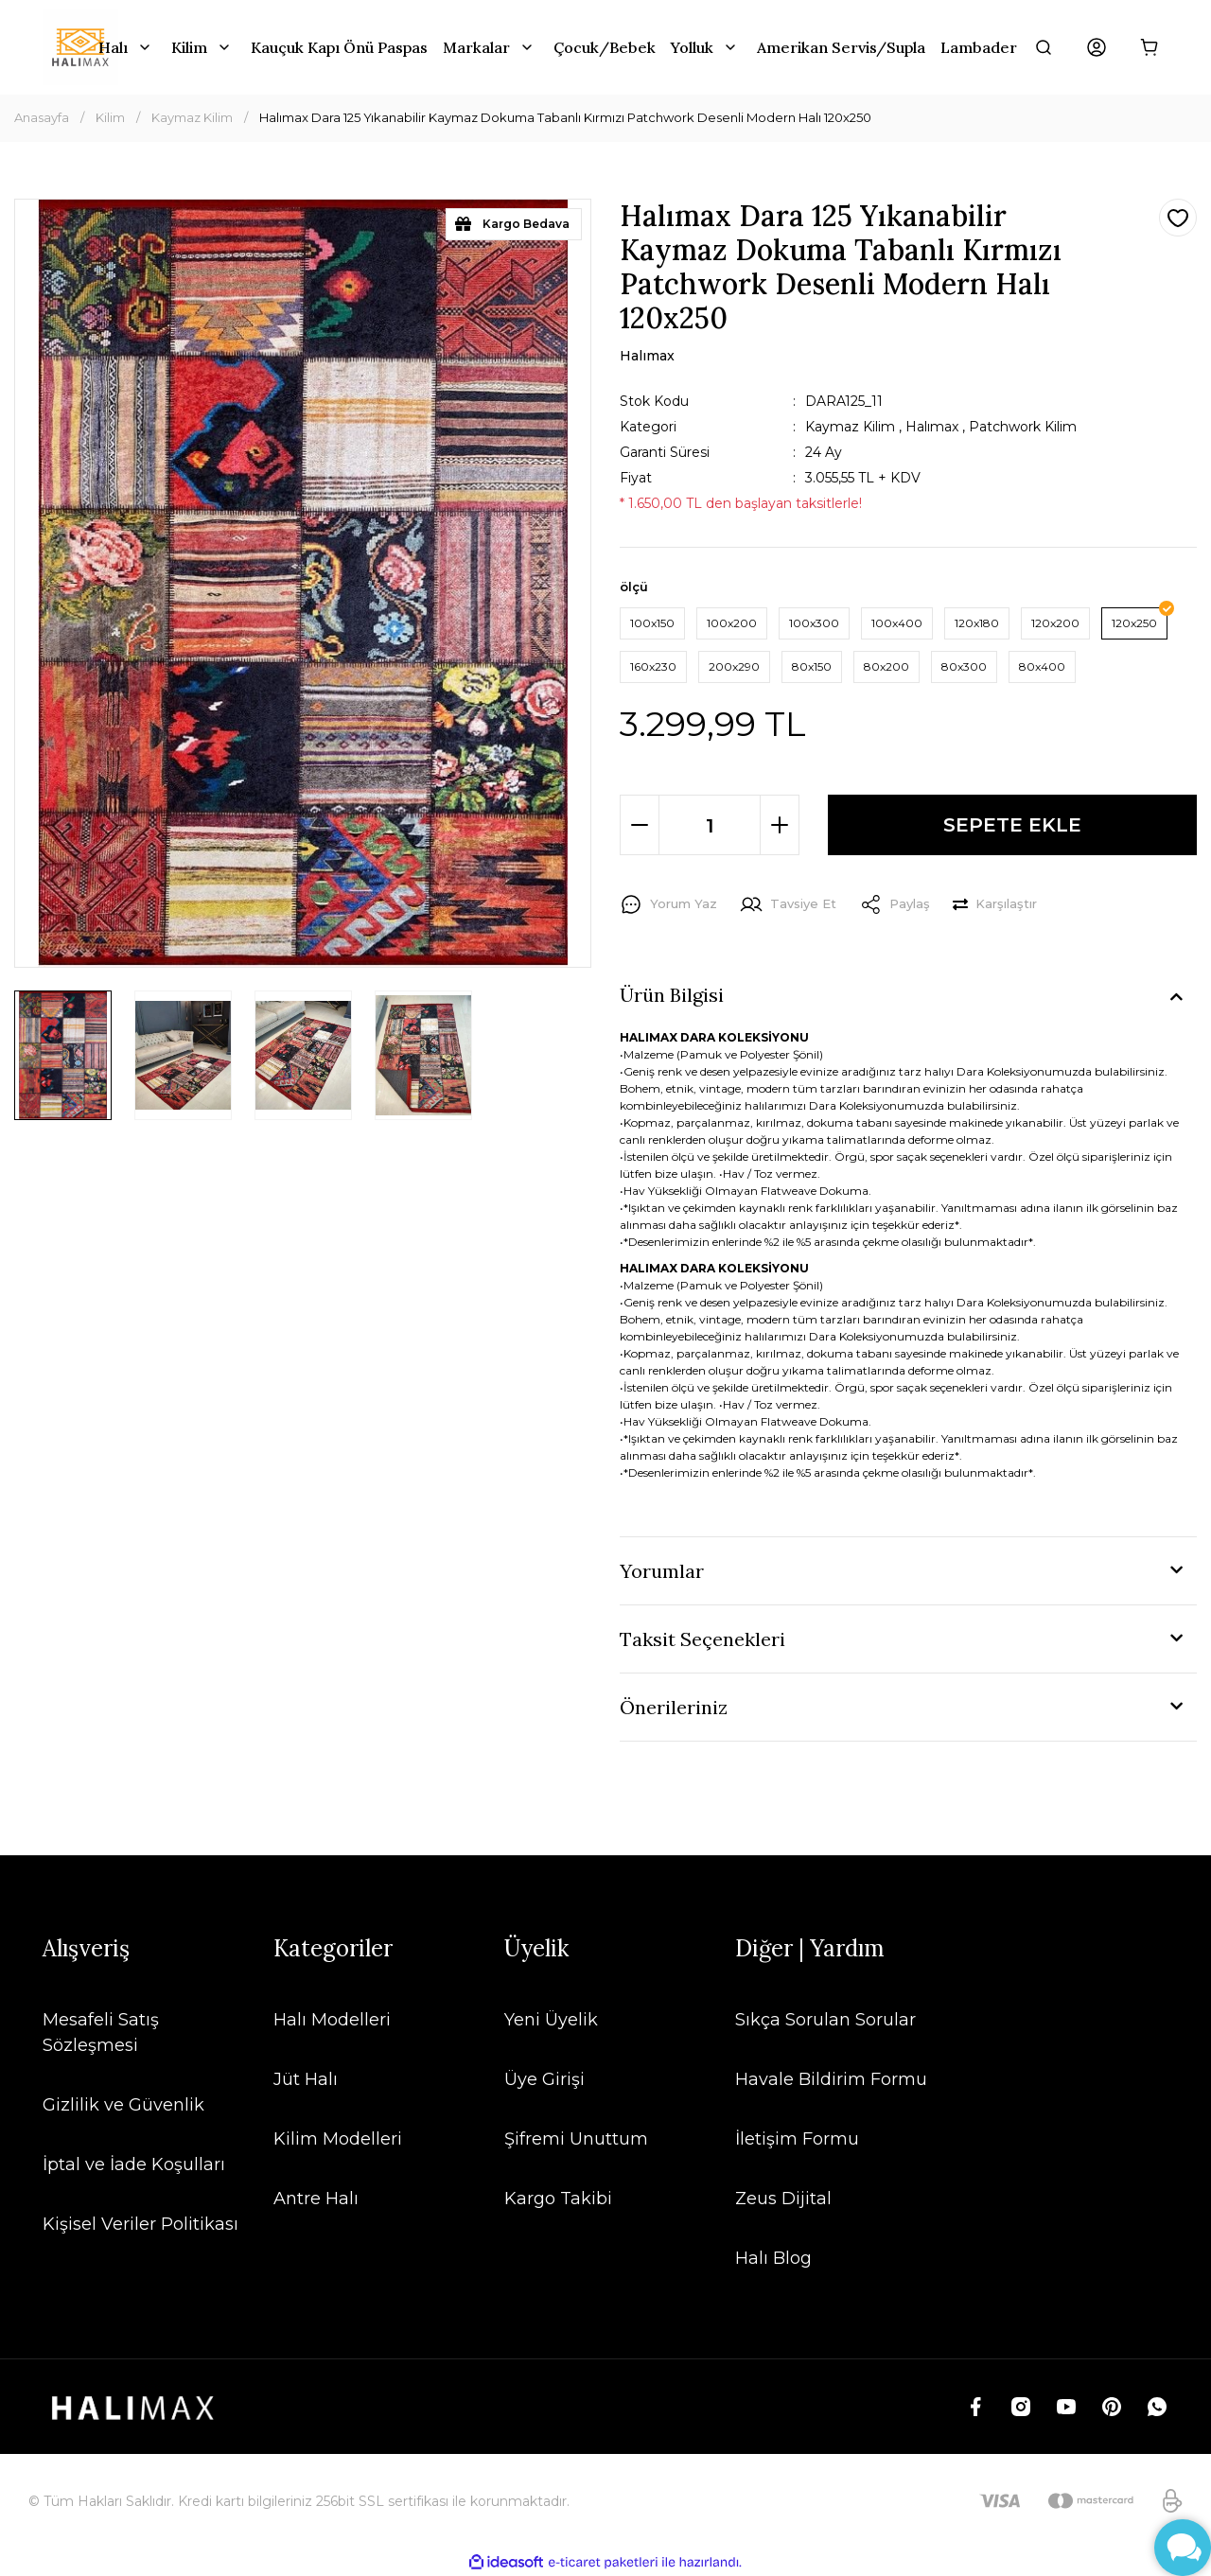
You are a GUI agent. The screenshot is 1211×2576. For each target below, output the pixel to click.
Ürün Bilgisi (672, 995)
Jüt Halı (305, 2079)
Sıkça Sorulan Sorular (825, 2019)
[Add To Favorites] (1178, 218)
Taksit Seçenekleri (702, 1639)
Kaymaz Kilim (850, 426)
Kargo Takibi (558, 2198)
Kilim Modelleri (337, 2139)
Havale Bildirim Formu (831, 2079)
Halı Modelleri (332, 2019)
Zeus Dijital (783, 2198)
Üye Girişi (544, 2079)
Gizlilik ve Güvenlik (123, 2104)
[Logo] (80, 47)
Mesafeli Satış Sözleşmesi (101, 2032)
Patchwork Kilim (1023, 426)
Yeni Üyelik (551, 2019)
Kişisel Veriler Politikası (140, 2224)
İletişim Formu (797, 2139)
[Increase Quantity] (780, 825)
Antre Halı (316, 2198)
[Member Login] (1096, 47)
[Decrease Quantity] (639, 825)
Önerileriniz (674, 1707)
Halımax (931, 426)
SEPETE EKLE (1012, 824)
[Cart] (1149, 47)
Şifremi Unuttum (576, 2139)
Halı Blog (773, 2258)
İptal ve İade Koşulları (134, 2164)
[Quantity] (709, 825)
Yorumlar (662, 1571)
